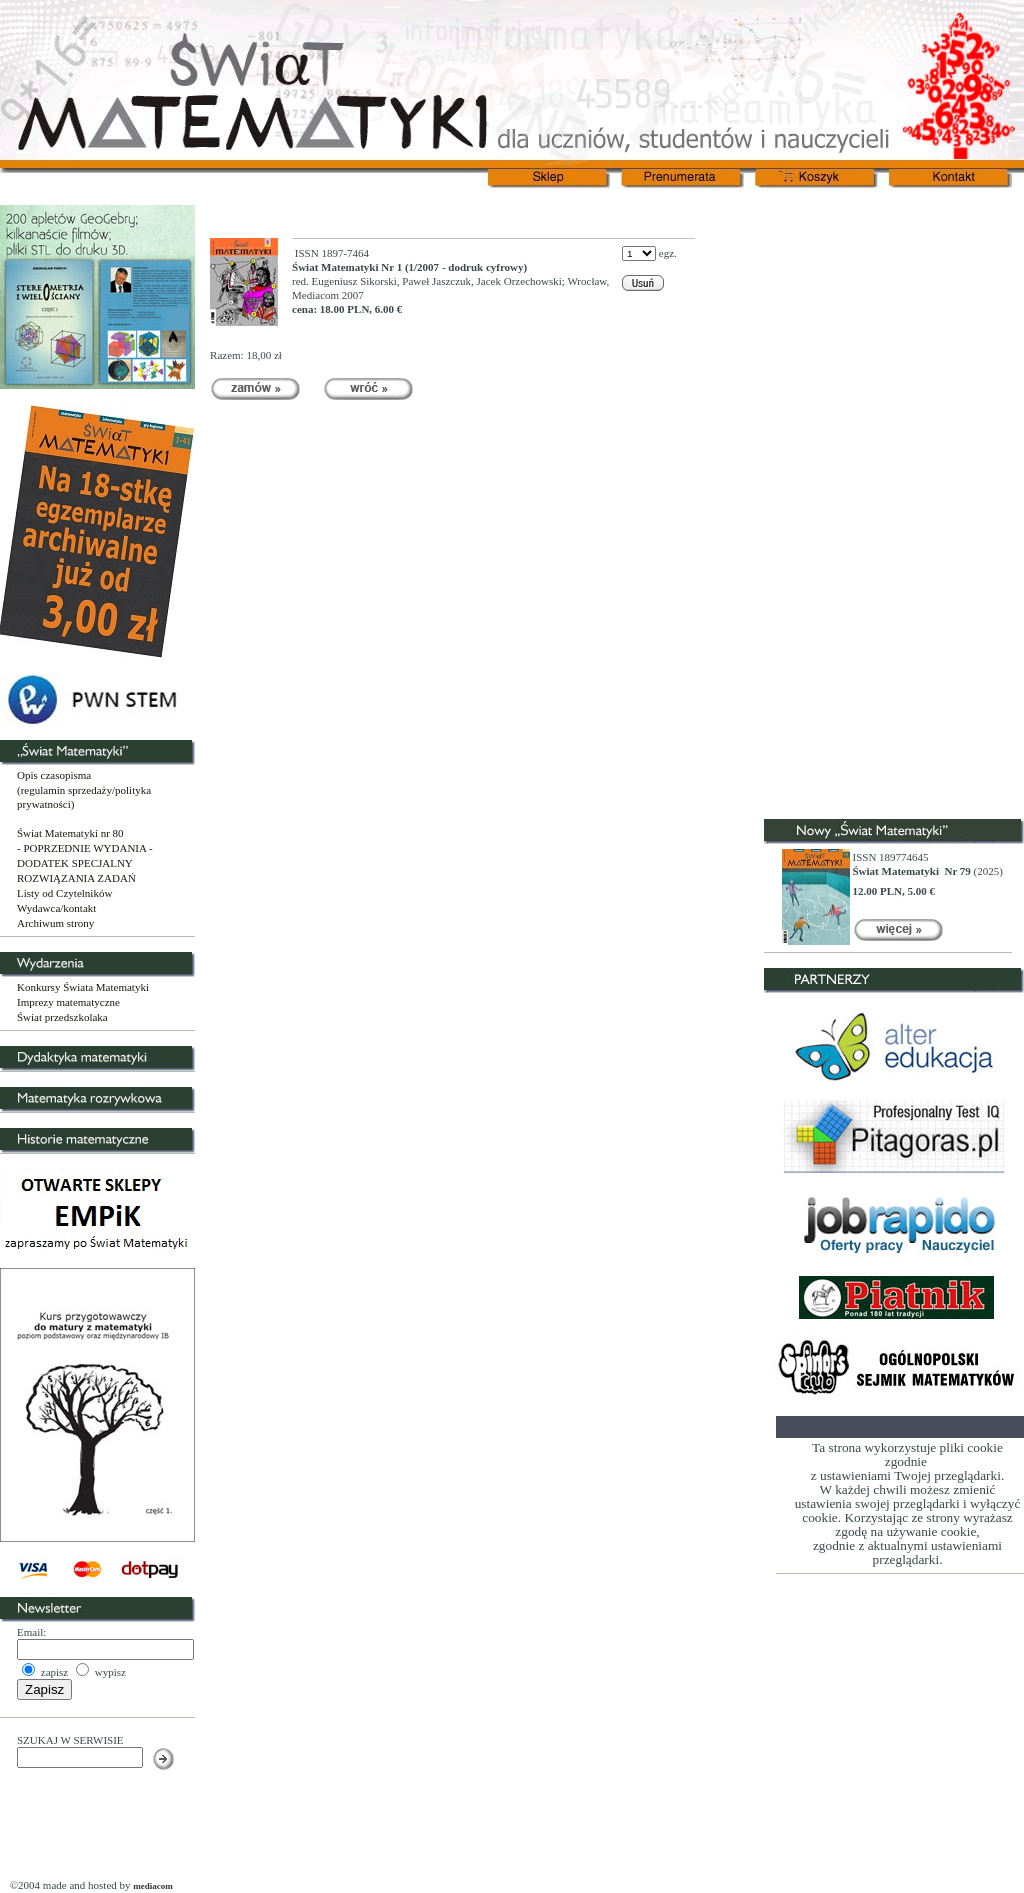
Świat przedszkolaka (62, 1017)
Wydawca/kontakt (56, 908)
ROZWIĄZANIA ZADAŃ (76, 878)
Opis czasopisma (54, 775)
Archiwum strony (55, 923)
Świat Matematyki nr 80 (70, 833)
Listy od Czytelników (64, 893)
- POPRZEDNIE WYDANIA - (85, 848)
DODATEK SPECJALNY (75, 863)
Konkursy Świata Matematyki (83, 987)
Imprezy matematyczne (68, 1002)
